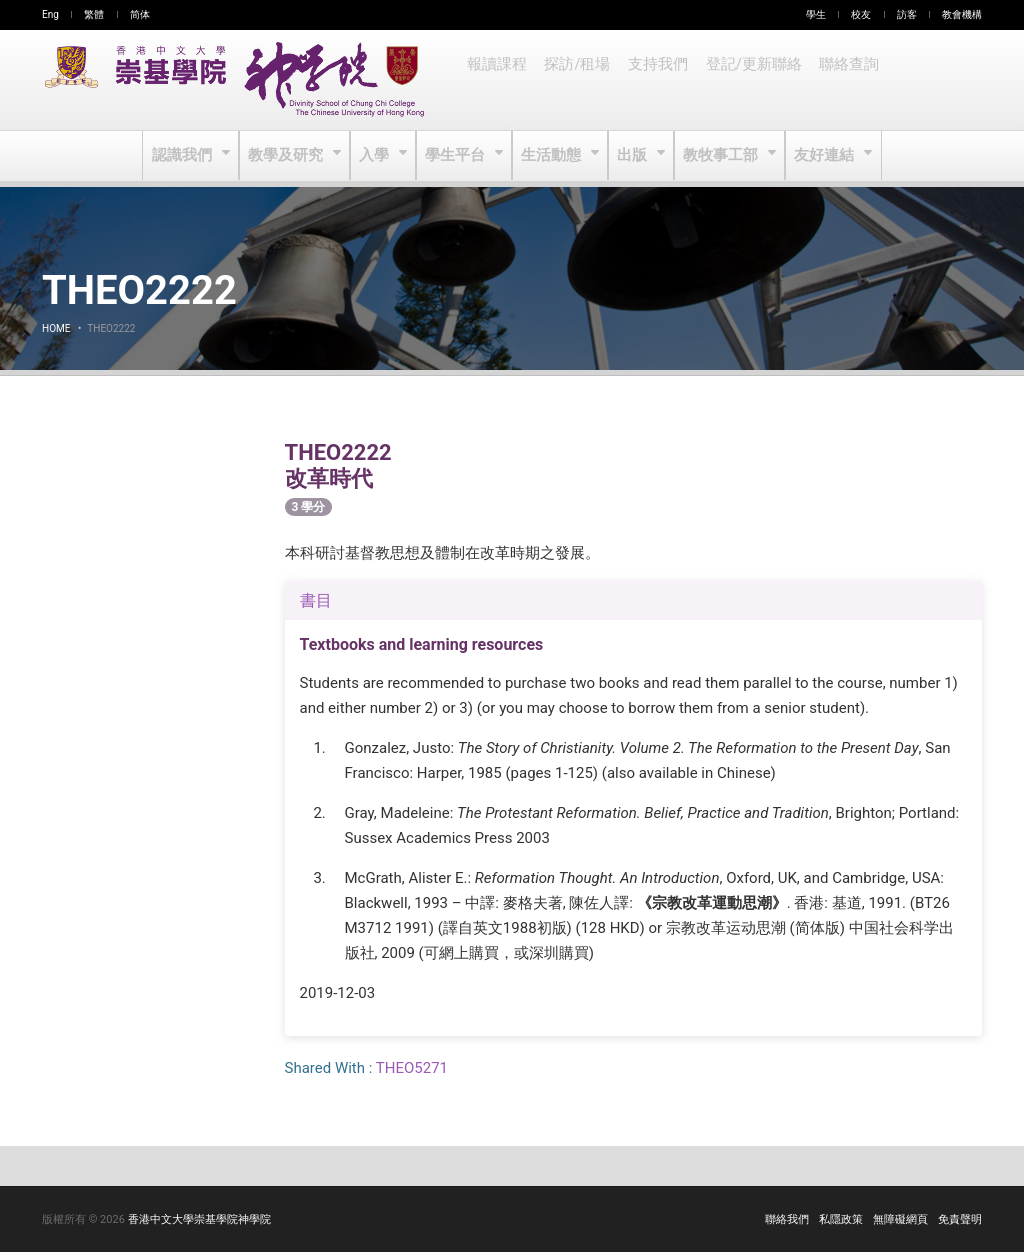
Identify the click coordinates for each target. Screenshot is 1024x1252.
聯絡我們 (787, 1219)
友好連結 (820, 156)
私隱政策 (841, 1219)
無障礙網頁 (900, 1219)
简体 (140, 14)
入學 (377, 156)
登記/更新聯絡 (747, 80)
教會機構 (962, 14)
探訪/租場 (575, 80)
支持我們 (654, 80)
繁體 (94, 14)
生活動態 (551, 156)
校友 (861, 14)
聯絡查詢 (840, 80)
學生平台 (457, 156)
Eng (50, 14)
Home (56, 328)
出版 (632, 156)
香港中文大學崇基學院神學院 (199, 1219)
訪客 (907, 14)
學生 (816, 14)
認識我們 (188, 156)
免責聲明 (960, 1219)
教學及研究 (290, 156)
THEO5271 (412, 1068)
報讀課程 (496, 80)
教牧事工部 (719, 156)
